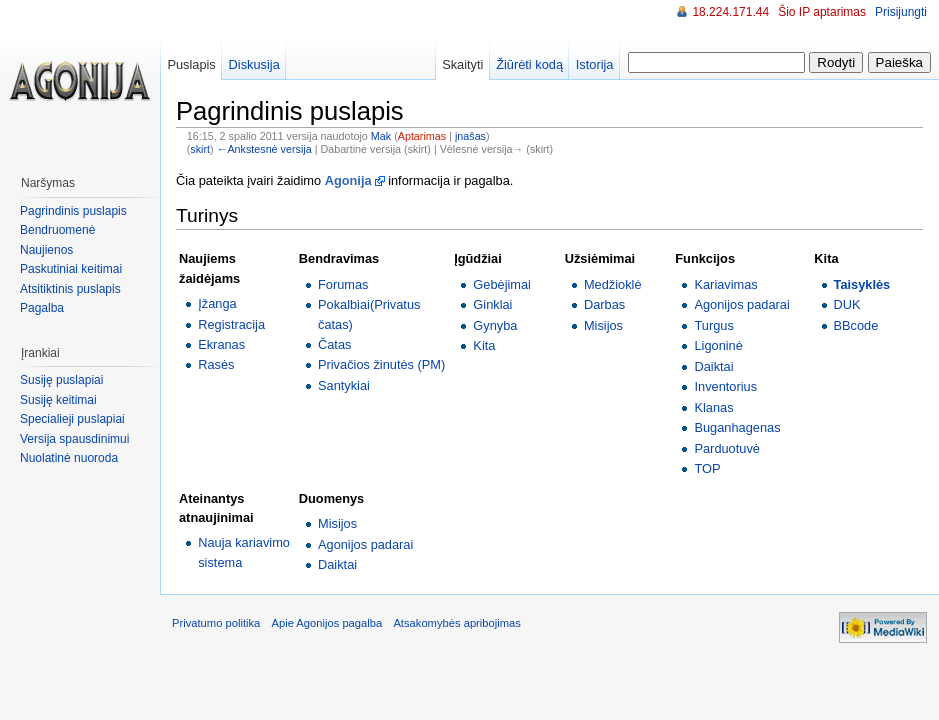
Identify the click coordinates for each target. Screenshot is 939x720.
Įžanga (217, 303)
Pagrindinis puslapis (73, 211)
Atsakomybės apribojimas (456, 623)
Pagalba (42, 308)
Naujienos (46, 250)
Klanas (713, 407)
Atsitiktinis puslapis (70, 289)
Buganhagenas (737, 427)
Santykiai (344, 385)
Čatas (334, 344)
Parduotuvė (726, 448)
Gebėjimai (502, 284)
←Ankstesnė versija (264, 149)
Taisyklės (862, 284)
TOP (707, 468)
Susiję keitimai (58, 400)
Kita (484, 345)
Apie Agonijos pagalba (326, 623)
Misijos (603, 325)
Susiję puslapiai (61, 380)
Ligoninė (718, 345)
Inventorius (725, 386)
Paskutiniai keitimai (71, 269)
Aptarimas (422, 136)
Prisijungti (901, 12)
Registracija (231, 324)
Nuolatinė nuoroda (69, 458)
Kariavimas (725, 284)
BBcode (856, 325)
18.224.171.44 (730, 12)
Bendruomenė (57, 230)
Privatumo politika (216, 623)
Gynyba (495, 325)
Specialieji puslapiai (72, 419)
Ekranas (221, 344)
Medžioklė (613, 284)
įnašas (470, 136)
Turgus (713, 325)
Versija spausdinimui (74, 439)
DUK (847, 304)
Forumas (343, 284)
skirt (200, 149)
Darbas (604, 304)
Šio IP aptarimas (822, 12)
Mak (381, 136)
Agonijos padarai (741, 304)
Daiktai (713, 366)
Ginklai (492, 304)
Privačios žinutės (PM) (381, 364)
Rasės (216, 364)
